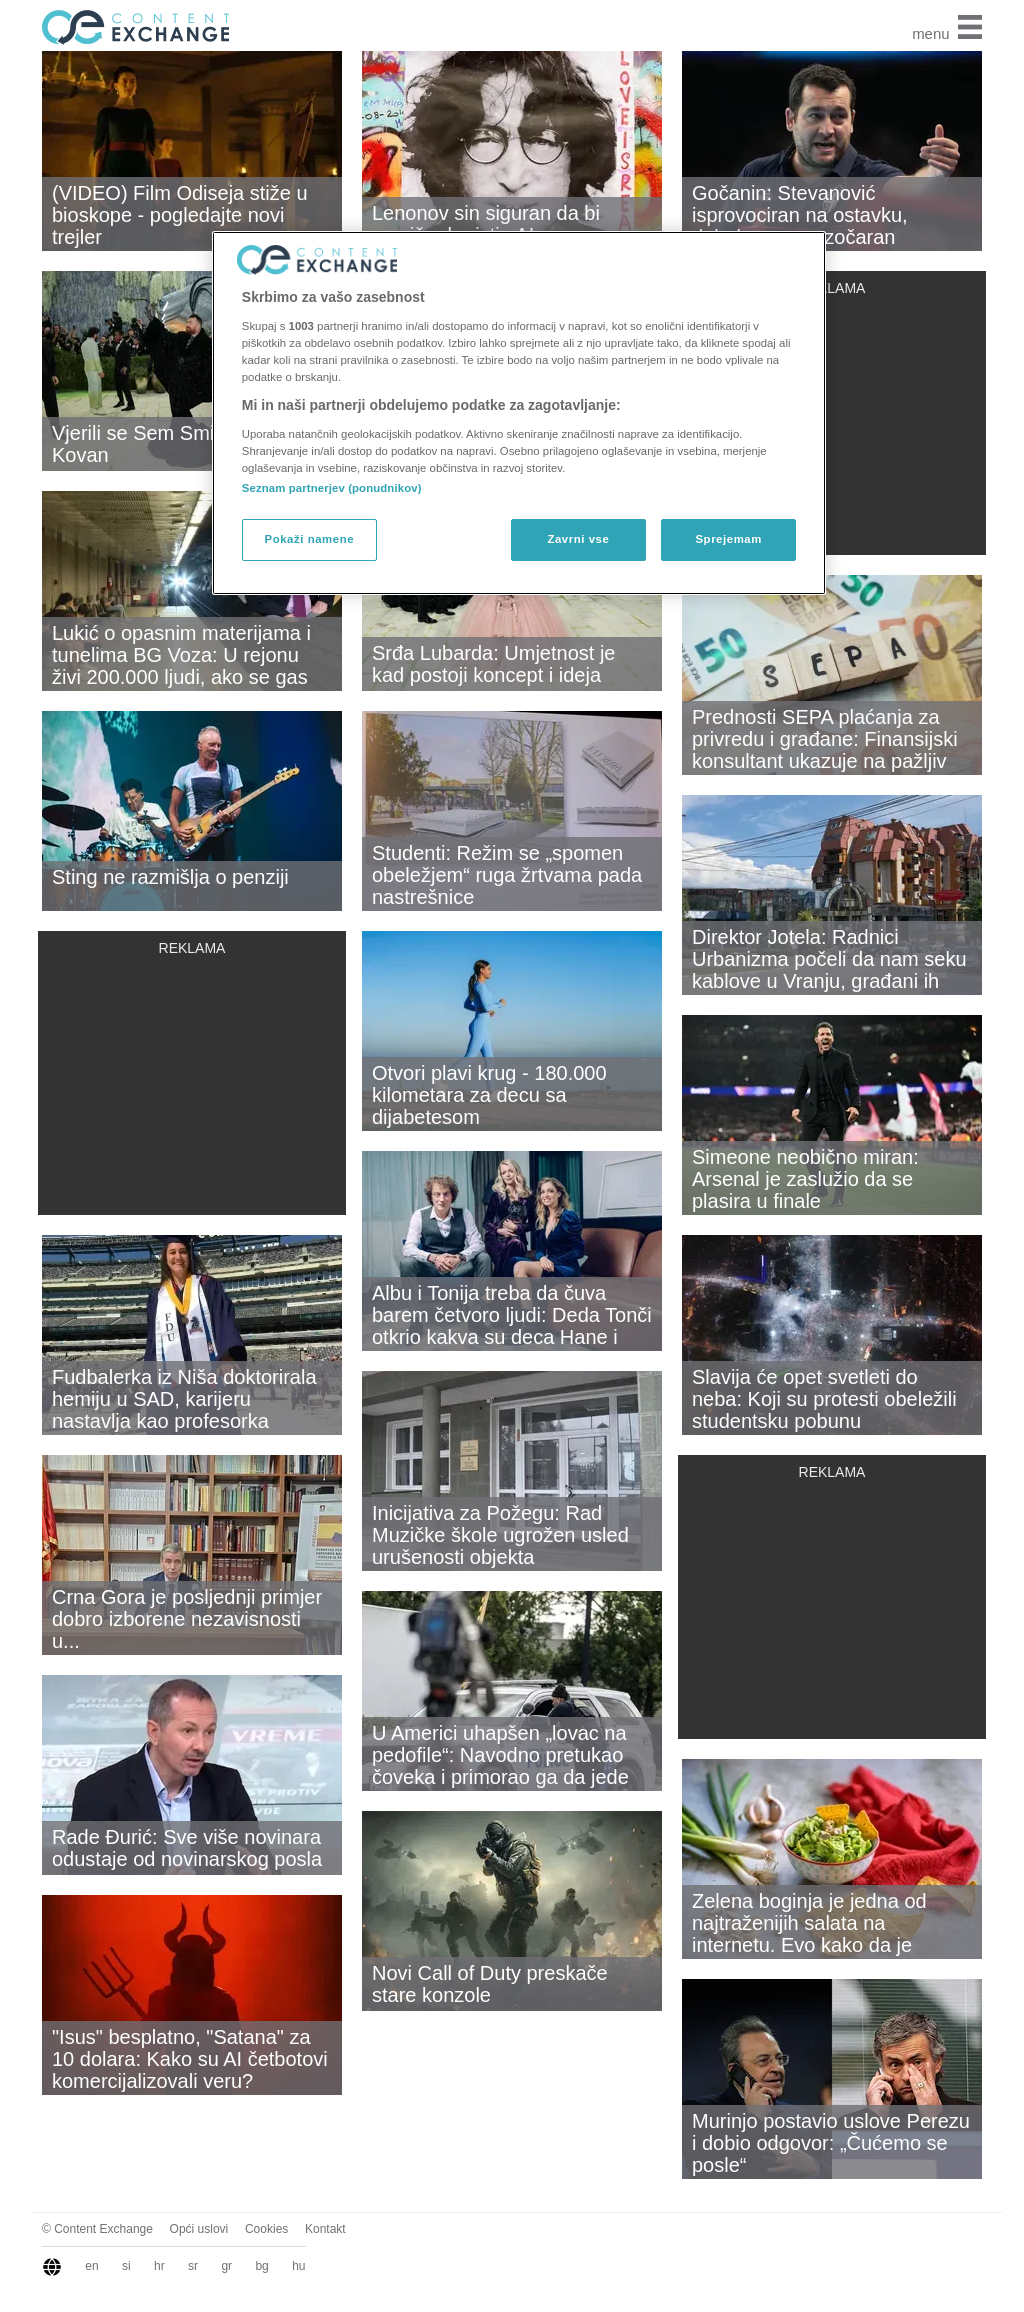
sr (193, 2266)
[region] (519, 413)
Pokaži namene (310, 539)
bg (261, 2266)
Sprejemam (728, 539)
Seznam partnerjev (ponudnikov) (332, 488)
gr (226, 2266)
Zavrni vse (578, 539)
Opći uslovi (199, 2229)
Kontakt (325, 2229)
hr (159, 2266)
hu (298, 2266)
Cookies (266, 2229)
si (126, 2266)
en (91, 2266)
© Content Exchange (97, 2229)
